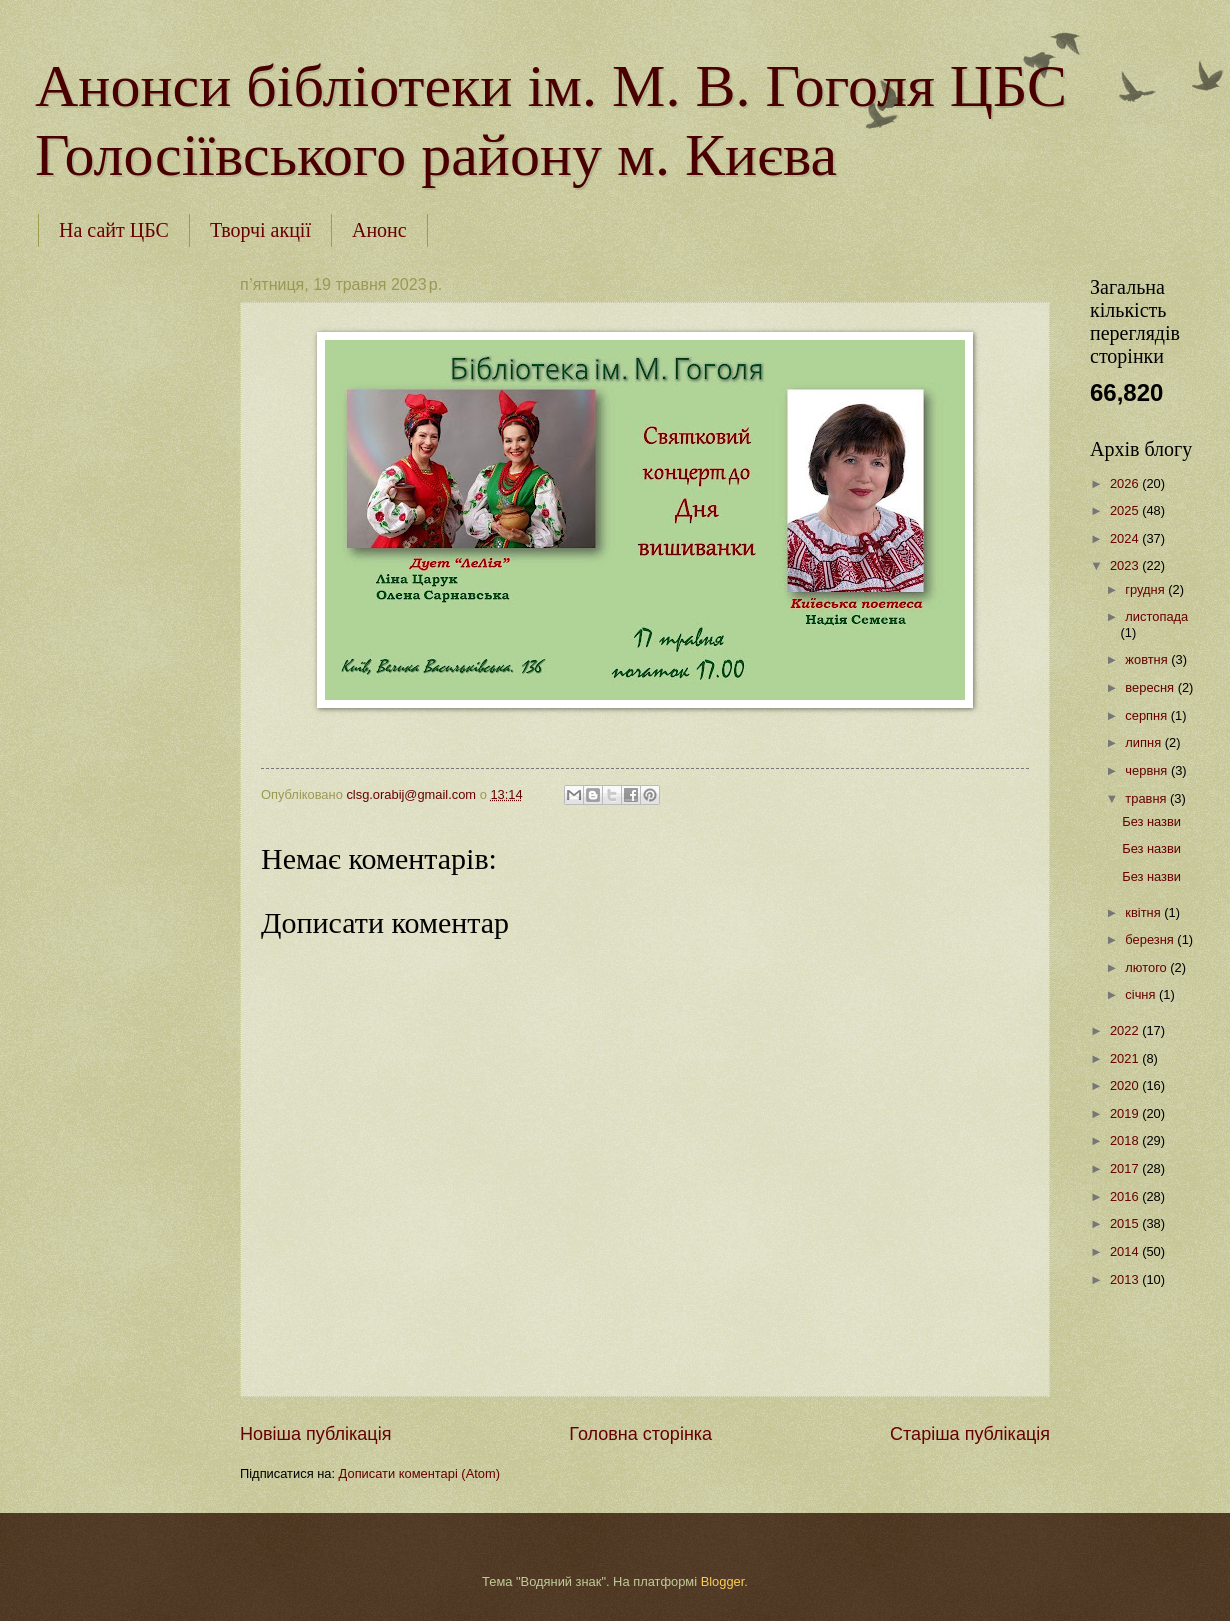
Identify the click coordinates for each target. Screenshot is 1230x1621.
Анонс (379, 230)
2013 (1126, 1279)
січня (1142, 994)
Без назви (1151, 821)
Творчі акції (260, 230)
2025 (1126, 510)
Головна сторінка (640, 1434)
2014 (1126, 1251)
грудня (1146, 589)
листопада (1156, 616)
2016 (1126, 1196)
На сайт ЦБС (114, 230)
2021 (1126, 1058)
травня (1147, 798)
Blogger (723, 1581)
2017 (1126, 1168)
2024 (1126, 538)
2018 (1126, 1140)
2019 (1126, 1113)
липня (1144, 742)
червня (1148, 770)
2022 (1126, 1030)
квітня (1144, 912)
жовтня (1148, 659)
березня (1151, 939)
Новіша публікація (315, 1434)
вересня (1151, 687)
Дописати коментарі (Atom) (419, 1473)
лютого (1147, 967)
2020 (1126, 1085)
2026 (1126, 483)
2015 (1126, 1223)
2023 (1126, 565)
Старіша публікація (970, 1434)
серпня (1147, 715)
